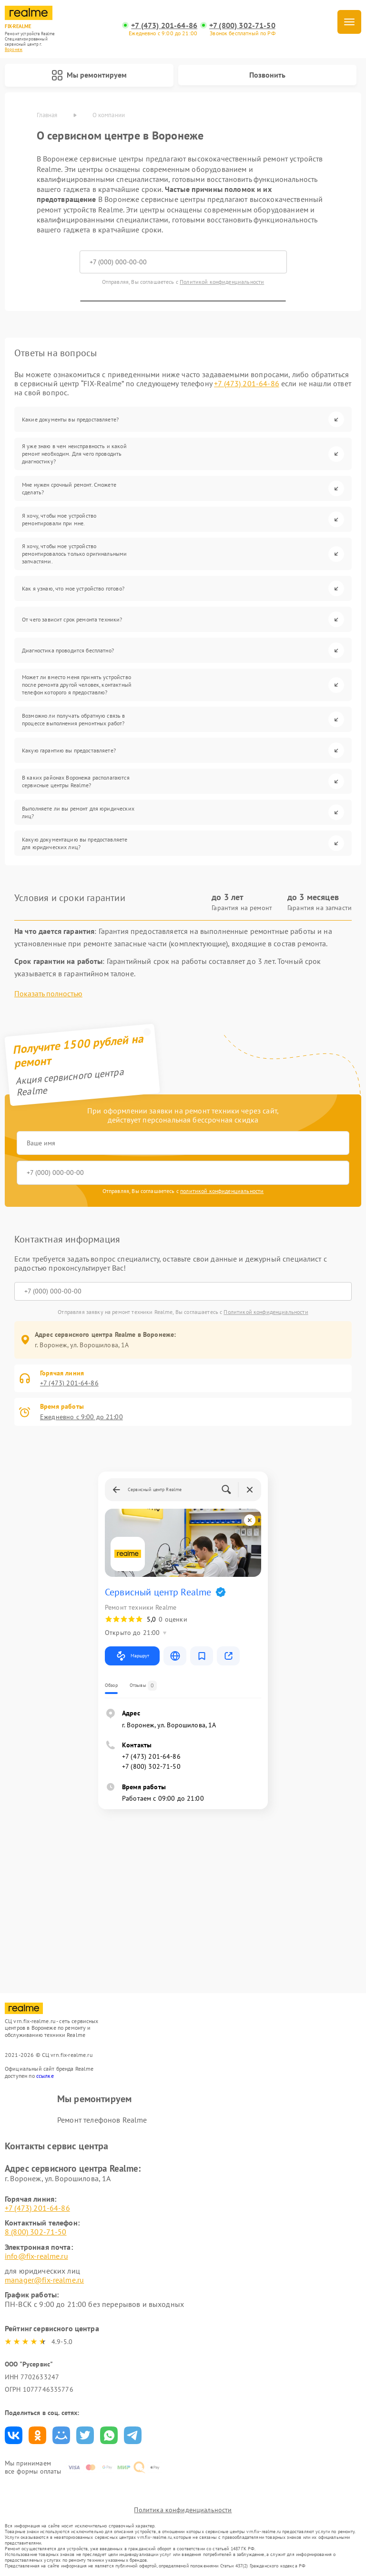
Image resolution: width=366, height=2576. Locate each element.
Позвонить (267, 75)
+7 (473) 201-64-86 (164, 25)
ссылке (45, 2075)
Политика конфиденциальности (183, 2510)
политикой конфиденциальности (222, 1190)
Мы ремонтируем (89, 75)
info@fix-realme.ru (36, 2256)
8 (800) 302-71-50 (36, 2231)
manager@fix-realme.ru (44, 2280)
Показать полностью (48, 993)
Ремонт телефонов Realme (102, 2120)
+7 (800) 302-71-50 (242, 25)
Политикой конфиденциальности (222, 281)
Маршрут (132, 1656)
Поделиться (13, 2435)
